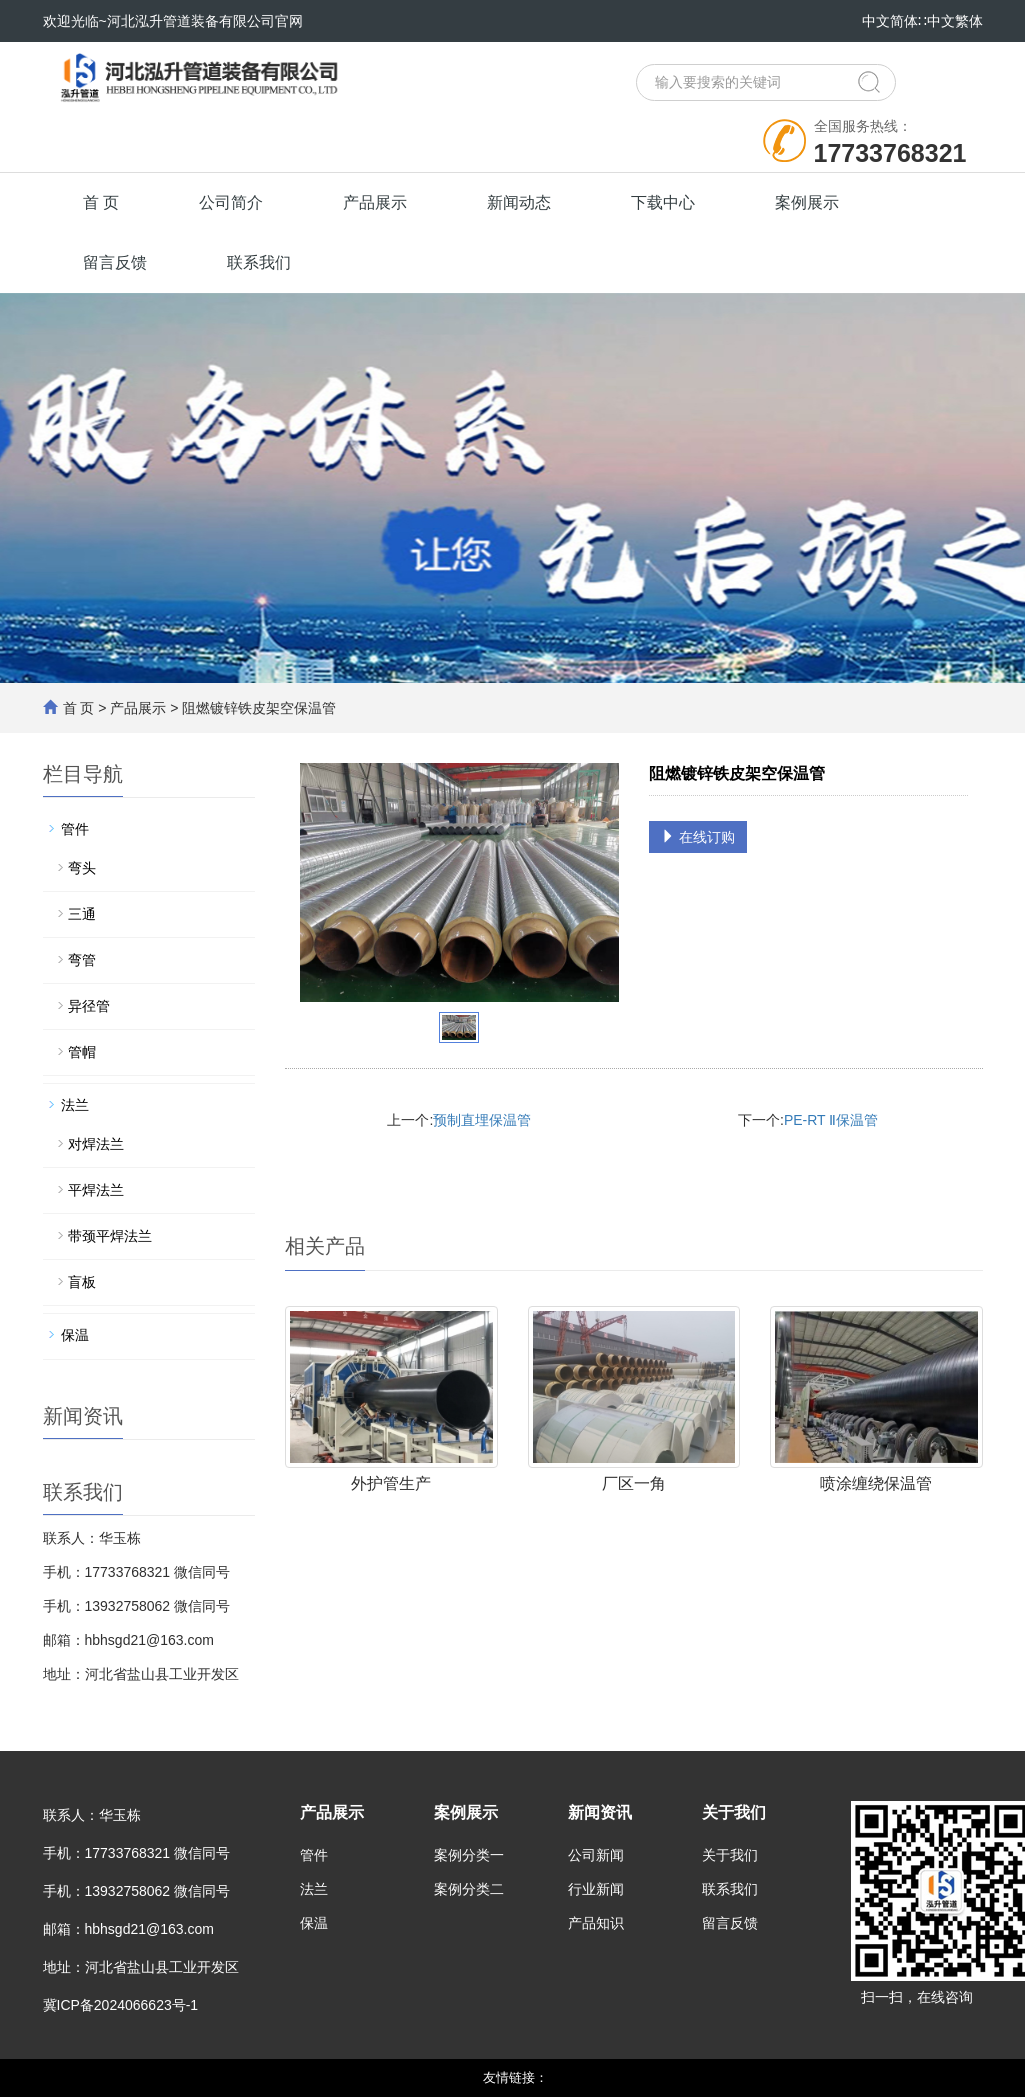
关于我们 (734, 1812)
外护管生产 (391, 1483)
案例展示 (807, 202)
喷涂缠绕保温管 (876, 1483)
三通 (82, 914)
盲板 (82, 1282)
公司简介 (231, 202)
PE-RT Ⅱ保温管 (831, 1120)
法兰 (75, 1105)
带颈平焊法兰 (110, 1236)
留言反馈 (115, 262)
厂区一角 (634, 1483)
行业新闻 (596, 1889)
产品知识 (596, 1923)
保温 (75, 1335)
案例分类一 (469, 1855)
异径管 (89, 1006)
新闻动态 (519, 202)
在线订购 (698, 837)
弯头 (82, 868)
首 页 (101, 202)
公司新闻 (596, 1855)
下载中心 (663, 202)
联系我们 (259, 262)
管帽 (82, 1052)
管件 (75, 829)
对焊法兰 (96, 1144)
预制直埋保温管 (482, 1120)
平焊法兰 (96, 1190)
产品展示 (375, 202)
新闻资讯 (600, 1812)
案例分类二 (469, 1889)
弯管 (82, 960)
